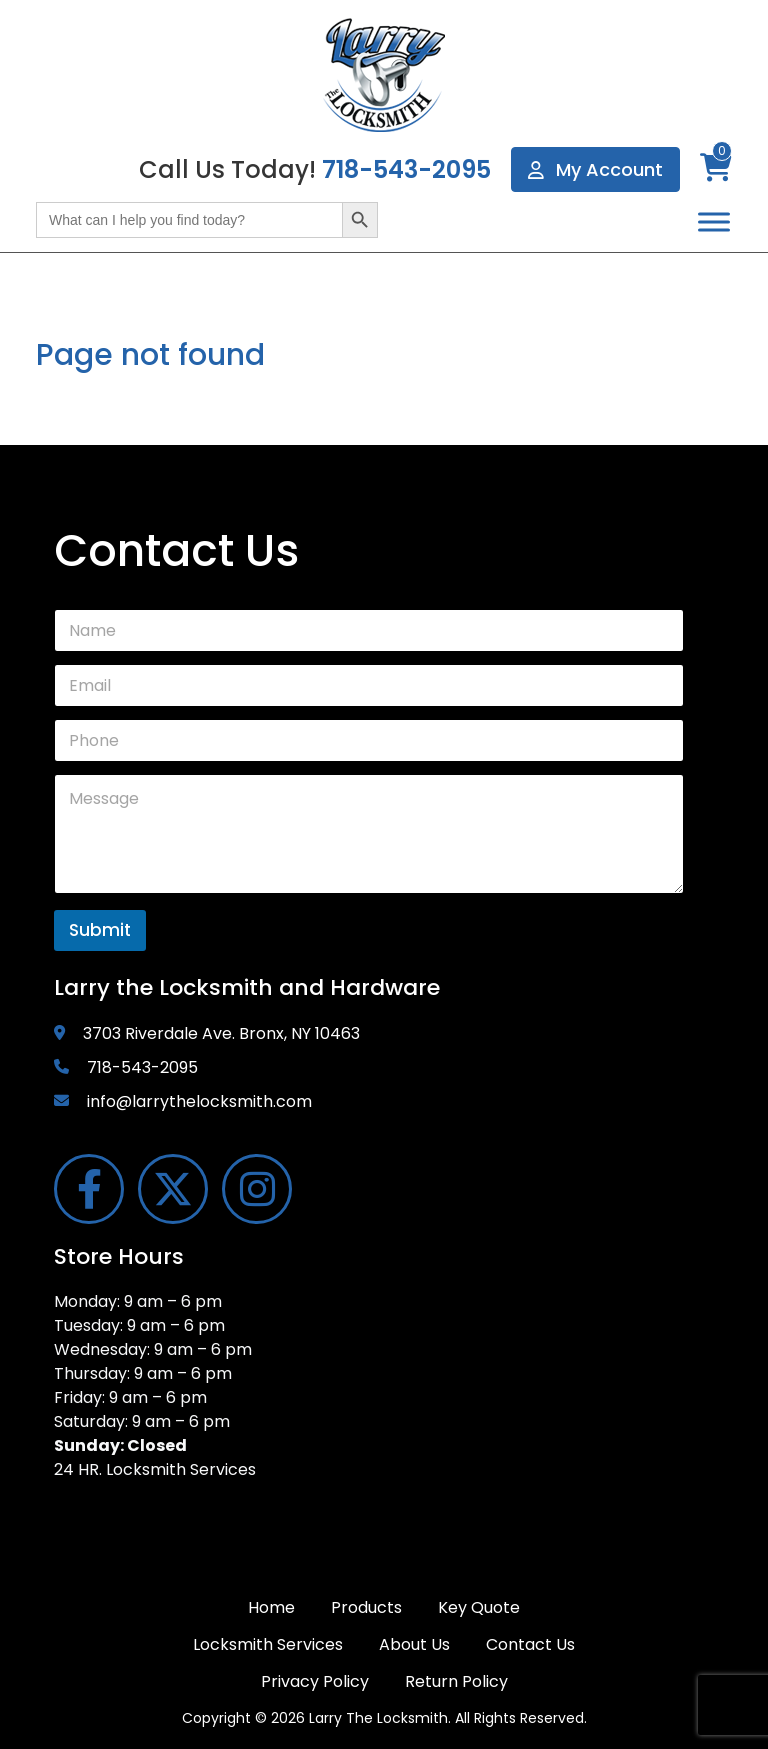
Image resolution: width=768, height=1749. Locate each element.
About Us (414, 1644)
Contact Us (530, 1644)
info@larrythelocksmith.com (199, 1101)
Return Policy (456, 1681)
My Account (595, 169)
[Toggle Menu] (714, 221)
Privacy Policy (315, 1681)
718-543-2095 (406, 169)
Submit (100, 930)
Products (366, 1607)
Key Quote (479, 1607)
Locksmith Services (268, 1644)
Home (271, 1607)
